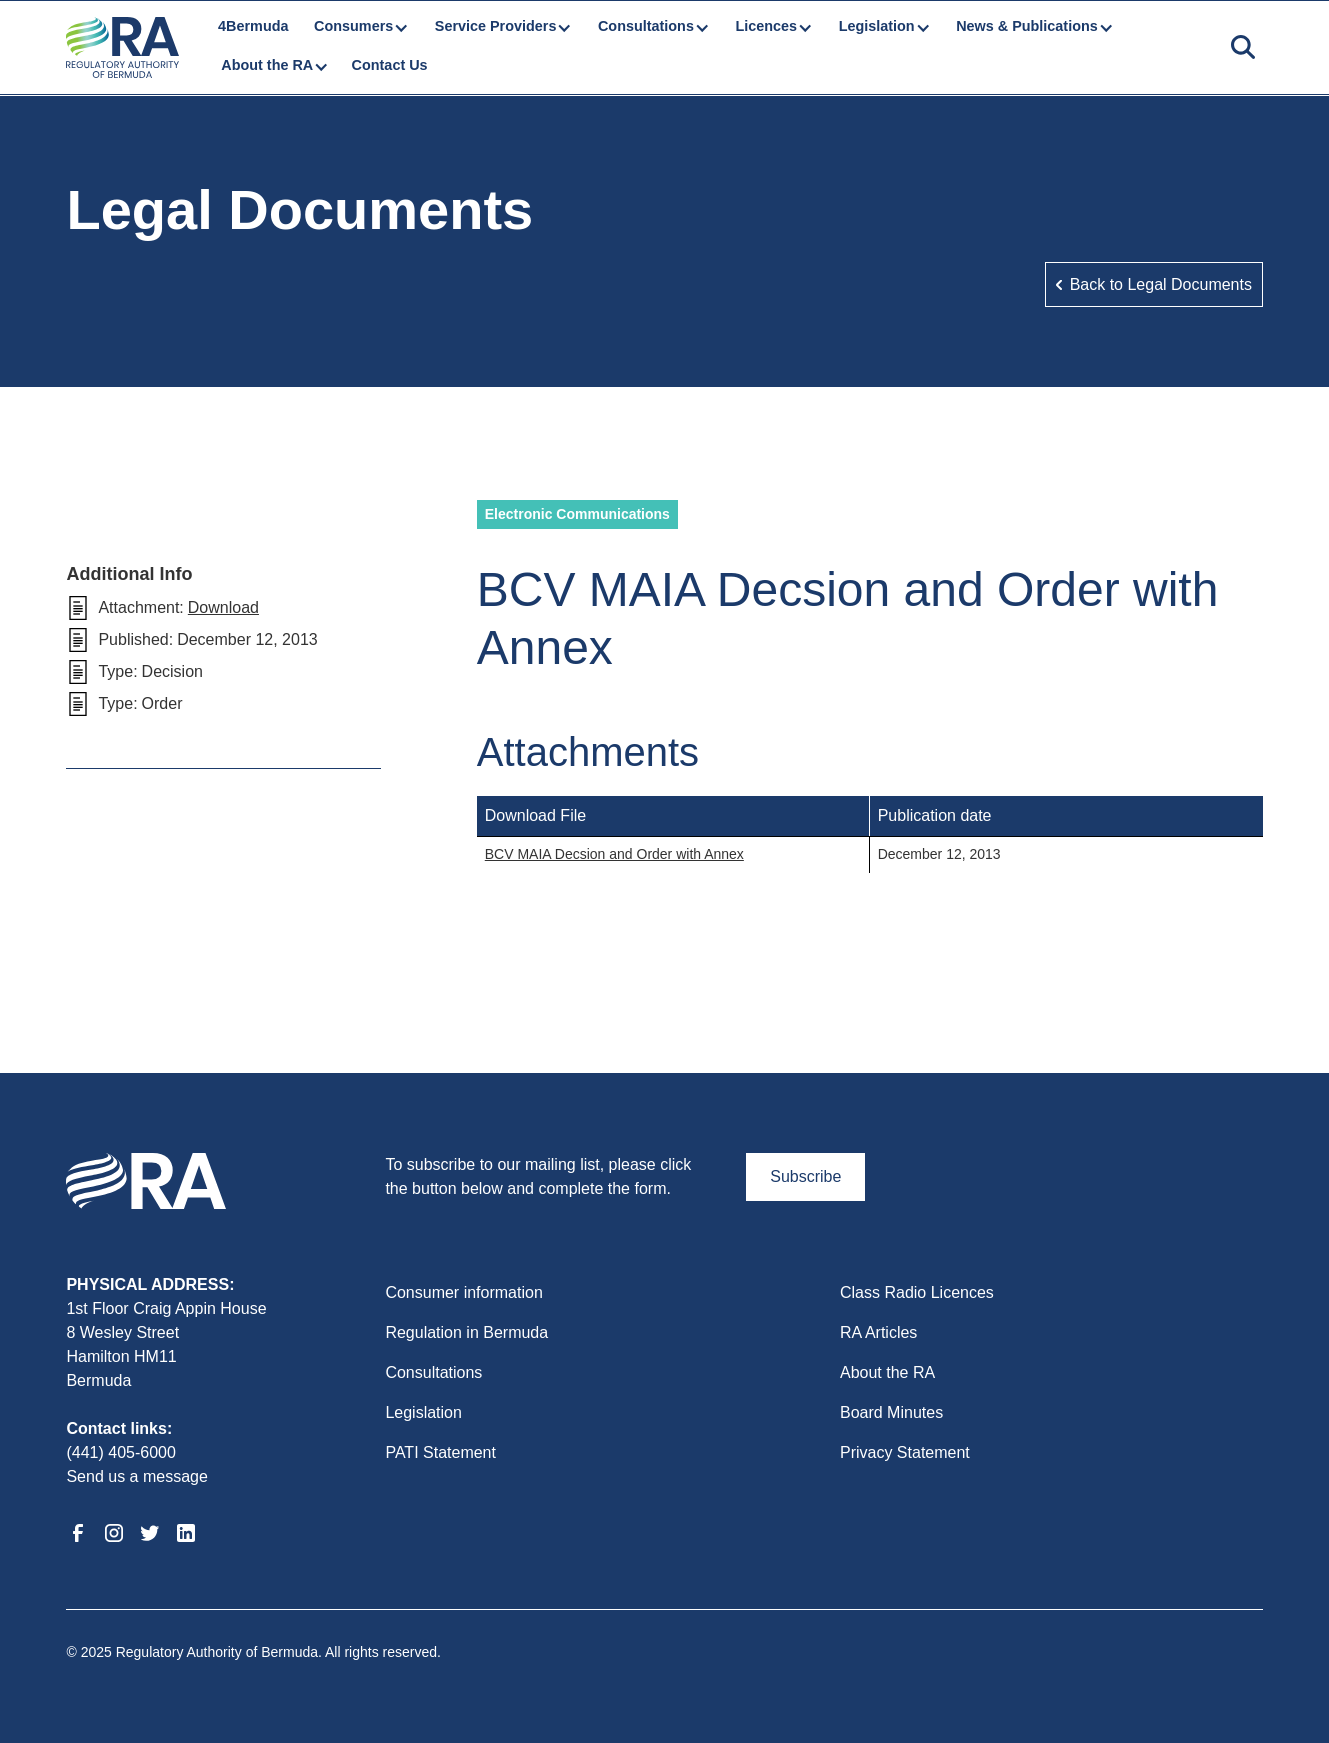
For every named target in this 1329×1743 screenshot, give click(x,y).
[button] (360, 27)
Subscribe (805, 1176)
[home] (122, 47)
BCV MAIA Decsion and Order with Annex (614, 854)
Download (223, 607)
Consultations (433, 1372)
